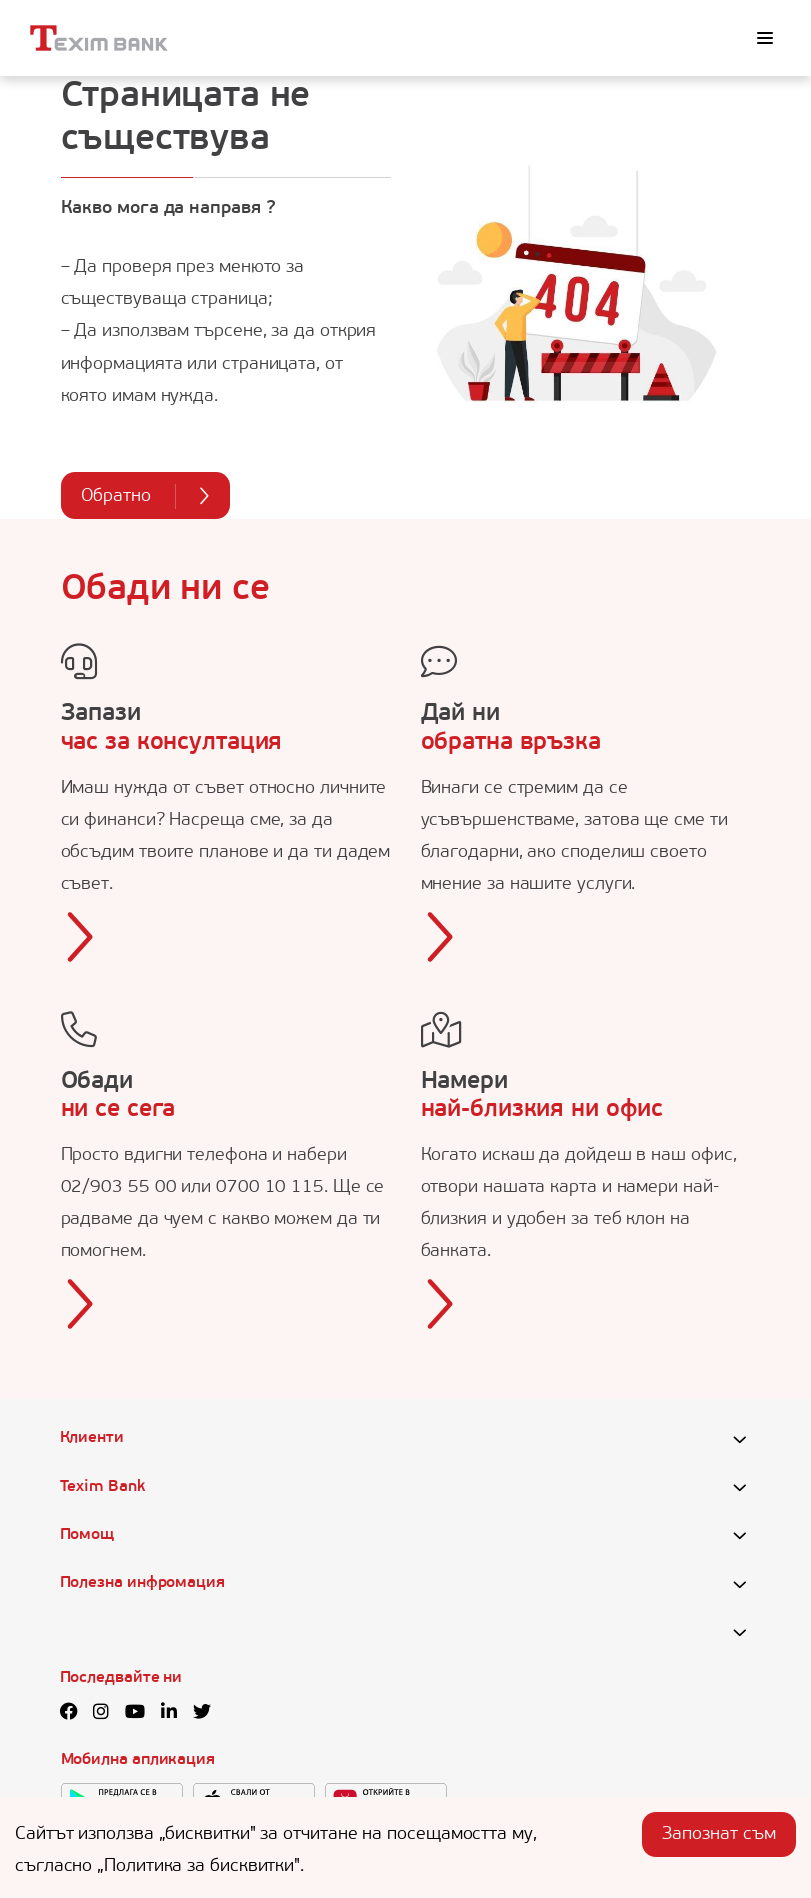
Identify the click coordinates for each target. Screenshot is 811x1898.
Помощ (87, 1535)
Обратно (145, 496)
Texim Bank (102, 1487)
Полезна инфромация (142, 1583)
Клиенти (92, 1438)
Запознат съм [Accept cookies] (719, 1834)
